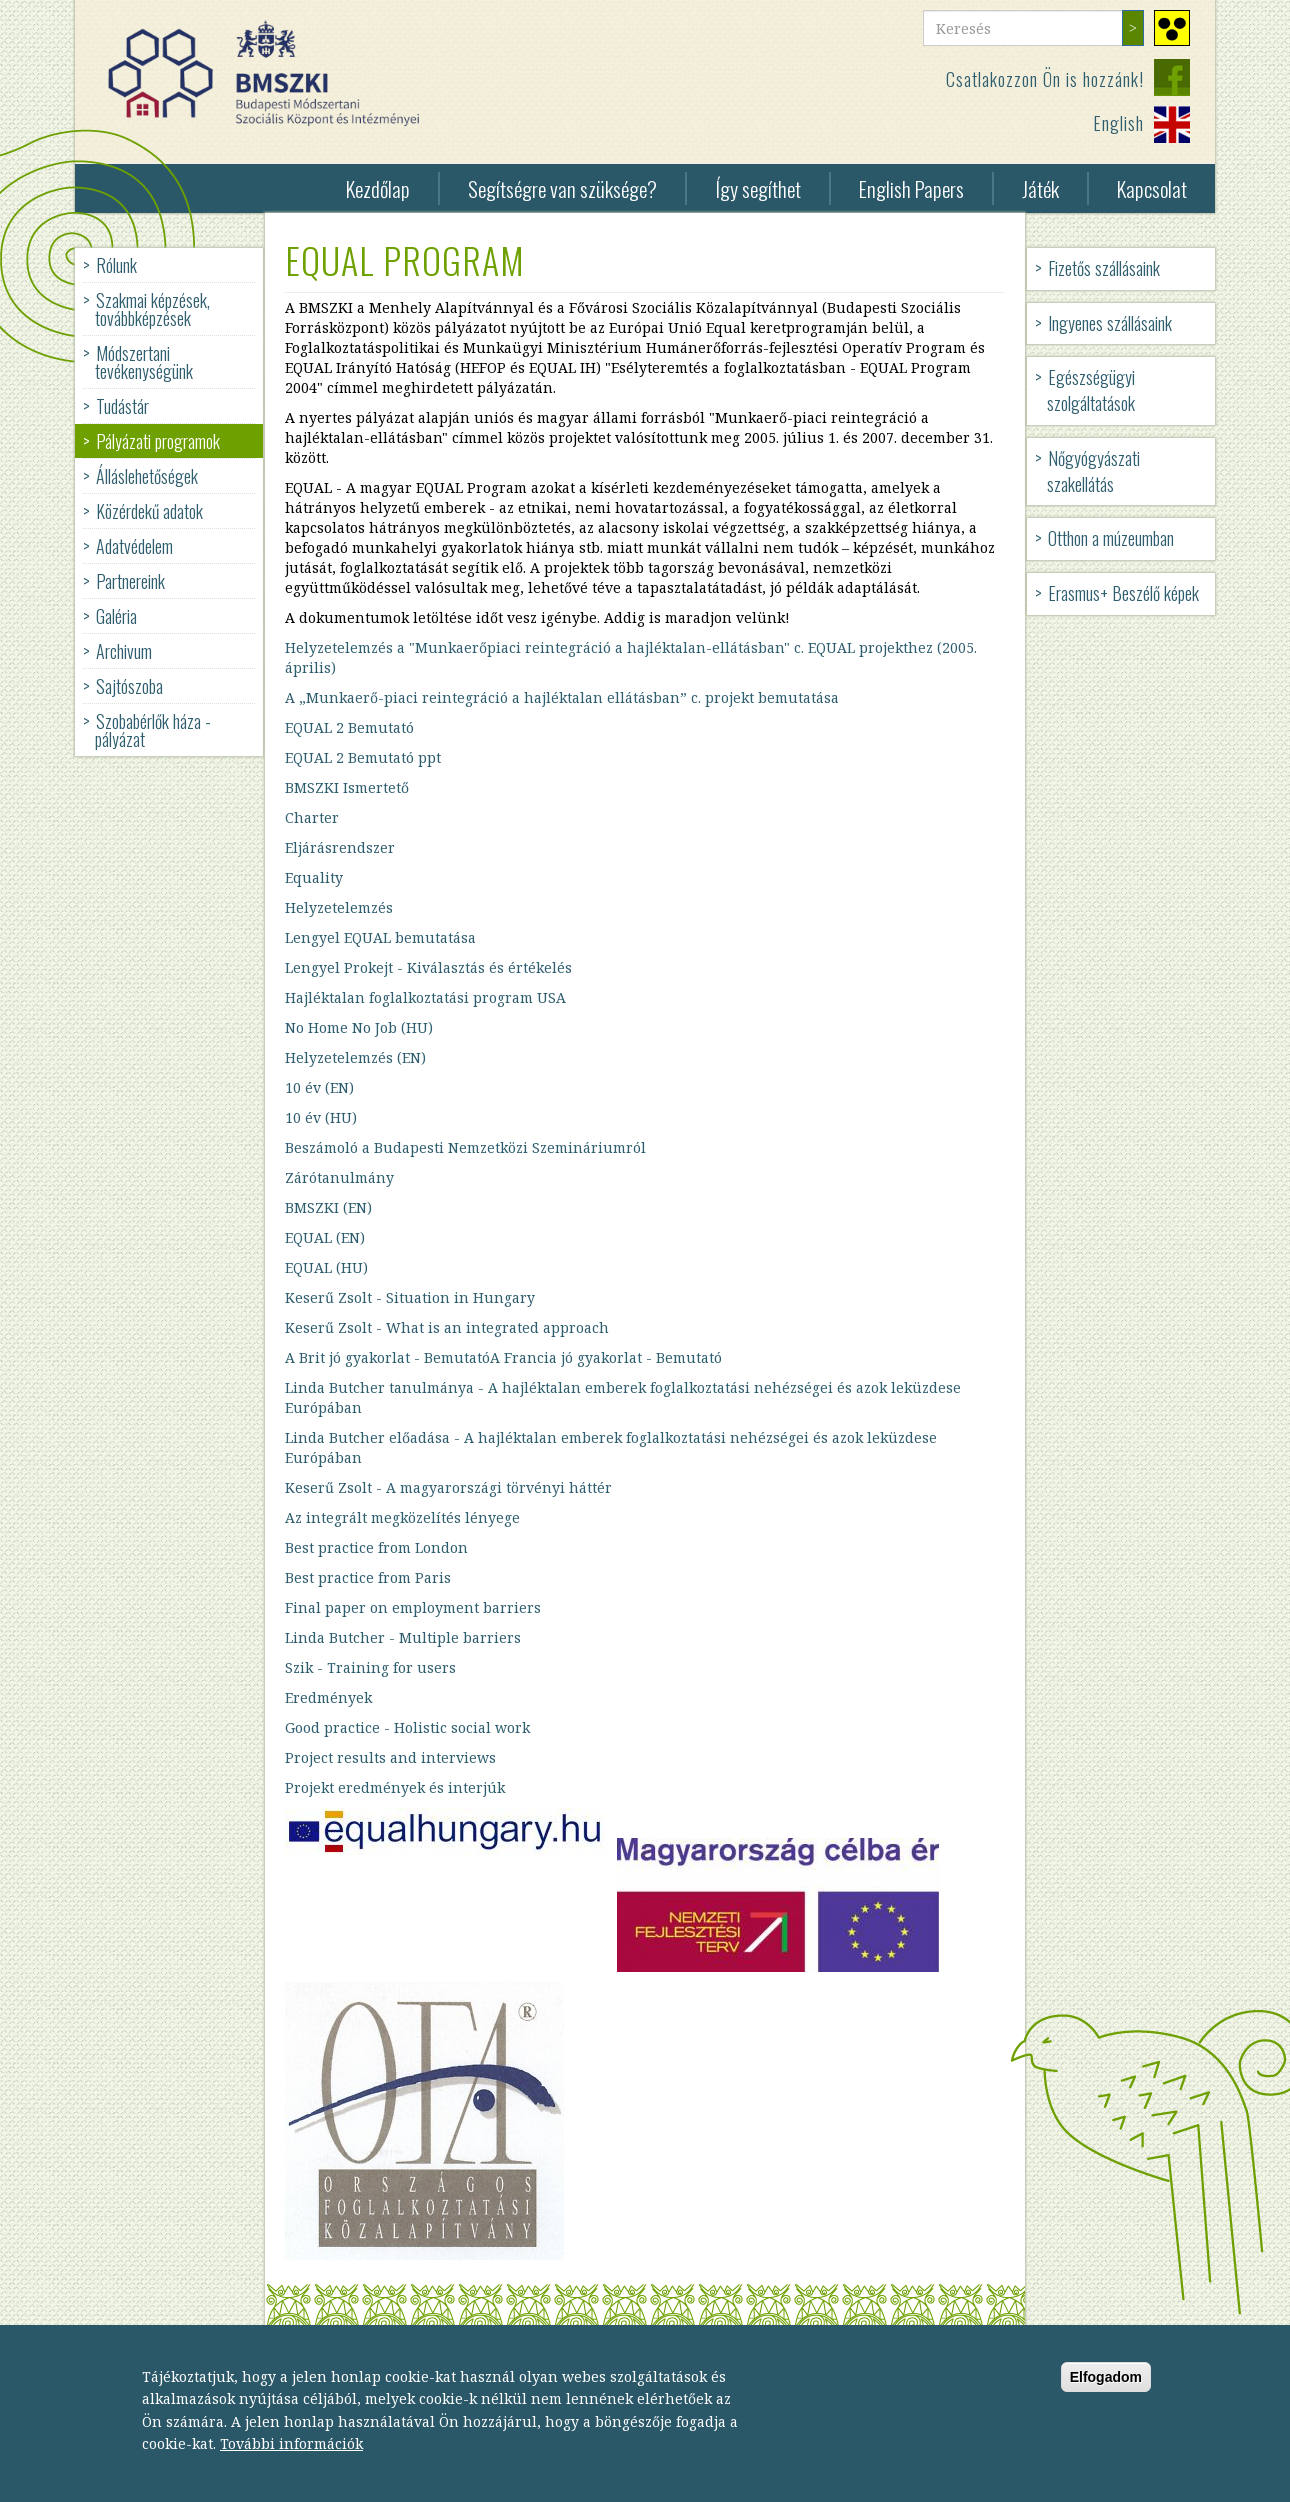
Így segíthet (758, 188)
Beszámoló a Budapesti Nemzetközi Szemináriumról (465, 1147)
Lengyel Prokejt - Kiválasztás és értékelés (428, 967)
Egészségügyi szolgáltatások (1091, 390)
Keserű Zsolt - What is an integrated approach (447, 1327)
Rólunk (116, 265)
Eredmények (328, 1697)
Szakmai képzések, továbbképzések (152, 309)
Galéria (116, 616)
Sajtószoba (129, 686)
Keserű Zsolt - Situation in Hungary (410, 1297)
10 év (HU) (321, 1117)
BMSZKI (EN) (328, 1207)
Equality (314, 877)
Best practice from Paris (368, 1577)
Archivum (124, 651)
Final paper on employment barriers (413, 1607)
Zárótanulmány (339, 1177)
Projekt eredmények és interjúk (395, 1787)
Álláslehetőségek (147, 476)
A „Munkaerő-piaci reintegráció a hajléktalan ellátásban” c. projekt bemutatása (562, 697)
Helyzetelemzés (339, 907)
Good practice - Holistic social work (407, 1727)
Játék (1040, 188)
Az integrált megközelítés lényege (402, 1517)
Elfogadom (1106, 2393)
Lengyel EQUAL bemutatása (380, 937)
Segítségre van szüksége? (562, 188)
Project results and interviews (390, 1757)
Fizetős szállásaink (1104, 268)
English (1118, 123)
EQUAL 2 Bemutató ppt (363, 757)
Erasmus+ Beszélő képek (1123, 593)
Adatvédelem (134, 546)
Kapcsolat (1152, 188)
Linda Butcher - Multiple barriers (403, 1637)
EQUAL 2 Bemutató (349, 727)
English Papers (911, 188)
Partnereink (130, 581)
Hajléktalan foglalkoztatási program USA (425, 997)
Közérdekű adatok (149, 511)
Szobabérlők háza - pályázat (153, 730)
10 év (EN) (319, 1087)
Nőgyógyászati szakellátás (1093, 471)
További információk (291, 2460)
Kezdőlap (378, 188)
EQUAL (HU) (326, 1267)
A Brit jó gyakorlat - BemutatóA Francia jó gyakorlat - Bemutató (503, 1357)
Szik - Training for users (370, 1667)
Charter (312, 817)
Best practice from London (376, 1547)
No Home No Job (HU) (359, 1027)
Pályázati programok (158, 441)
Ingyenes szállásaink (1110, 323)
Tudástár (122, 406)
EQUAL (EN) (325, 1237)
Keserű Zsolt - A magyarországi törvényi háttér (448, 1487)
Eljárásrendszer (340, 847)
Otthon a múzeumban (1111, 538)
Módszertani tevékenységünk (144, 362)
